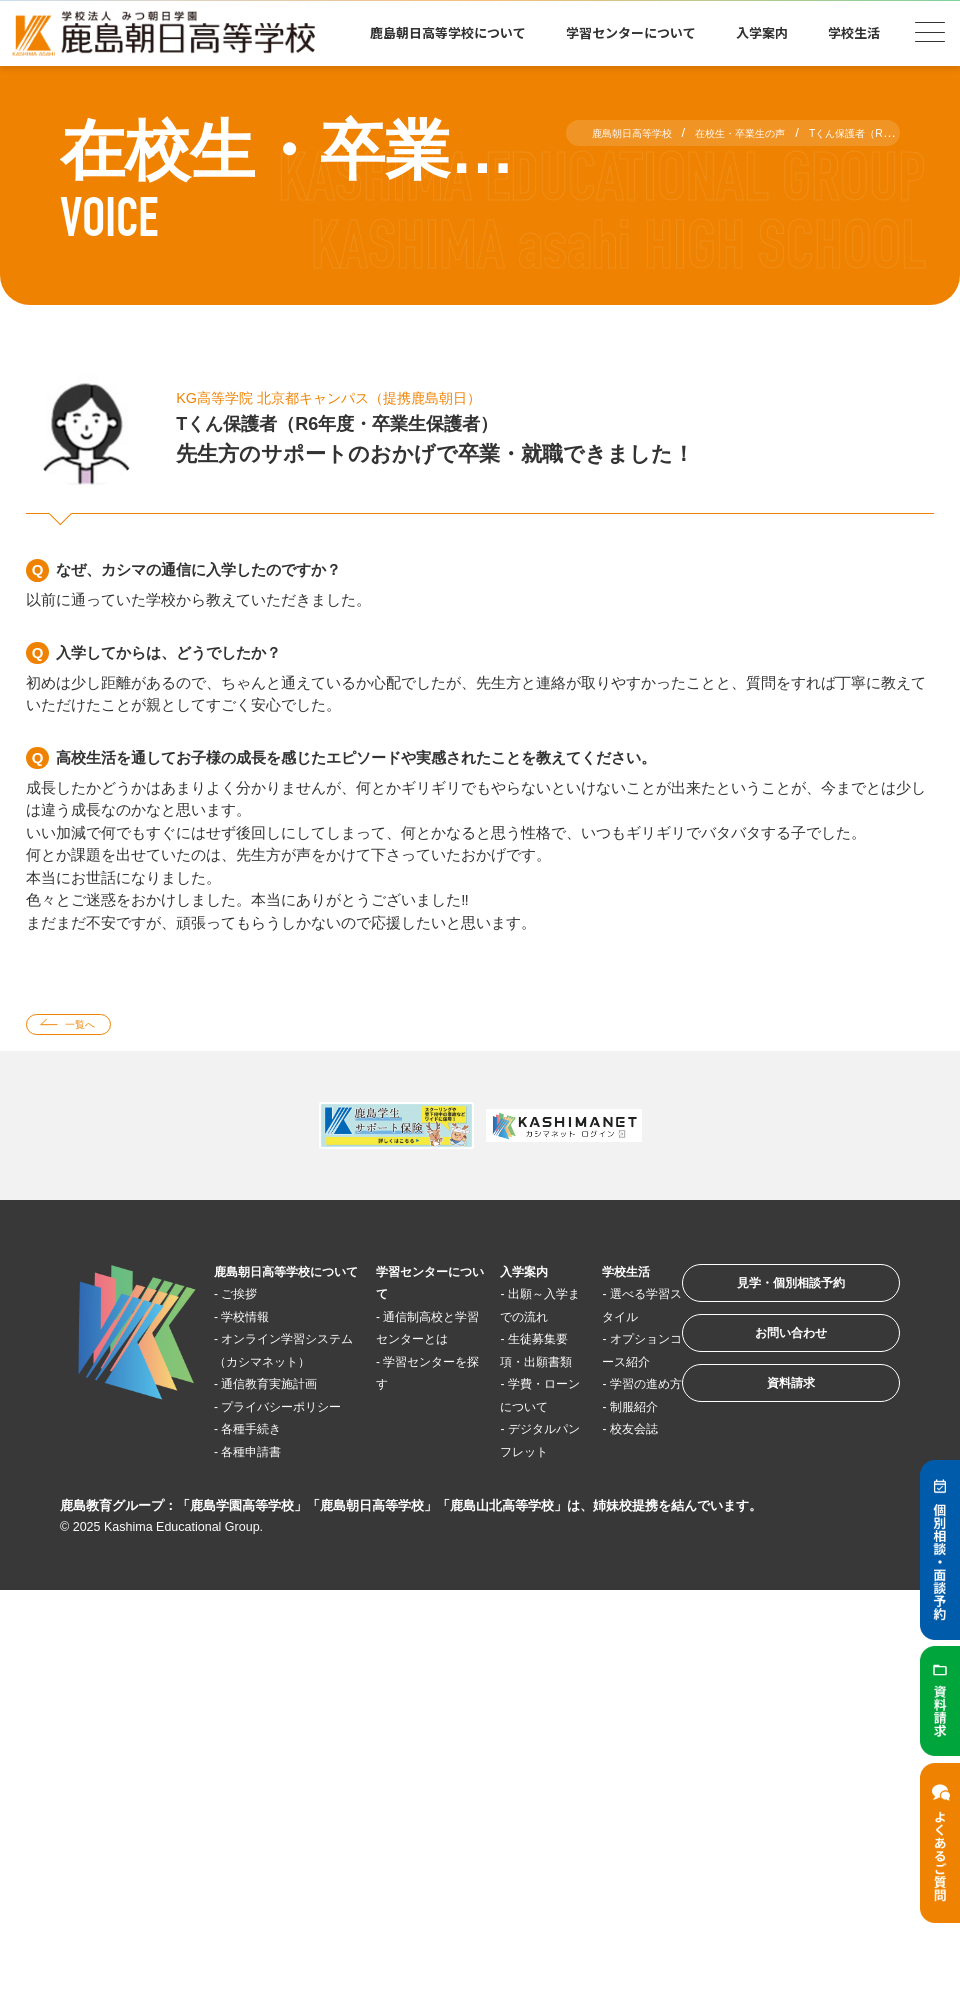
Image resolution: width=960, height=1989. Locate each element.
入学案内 (762, 32)
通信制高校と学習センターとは (406, 1346)
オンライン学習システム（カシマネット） (280, 1391)
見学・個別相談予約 (764, 1298)
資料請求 (764, 1422)
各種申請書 (266, 1548)
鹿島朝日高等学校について (448, 32)
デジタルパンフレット (504, 1526)
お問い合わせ (764, 1360)
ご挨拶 (251, 1323)
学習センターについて (631, 32)
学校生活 (854, 32)
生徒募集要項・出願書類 (504, 1391)
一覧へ (93, 1027)
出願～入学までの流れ (504, 1323)
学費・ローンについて (504, 1458)
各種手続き (266, 1525)
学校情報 (259, 1345)
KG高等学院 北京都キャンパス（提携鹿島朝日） (371, 397)
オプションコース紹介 (590, 1391)
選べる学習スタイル (590, 1323)
